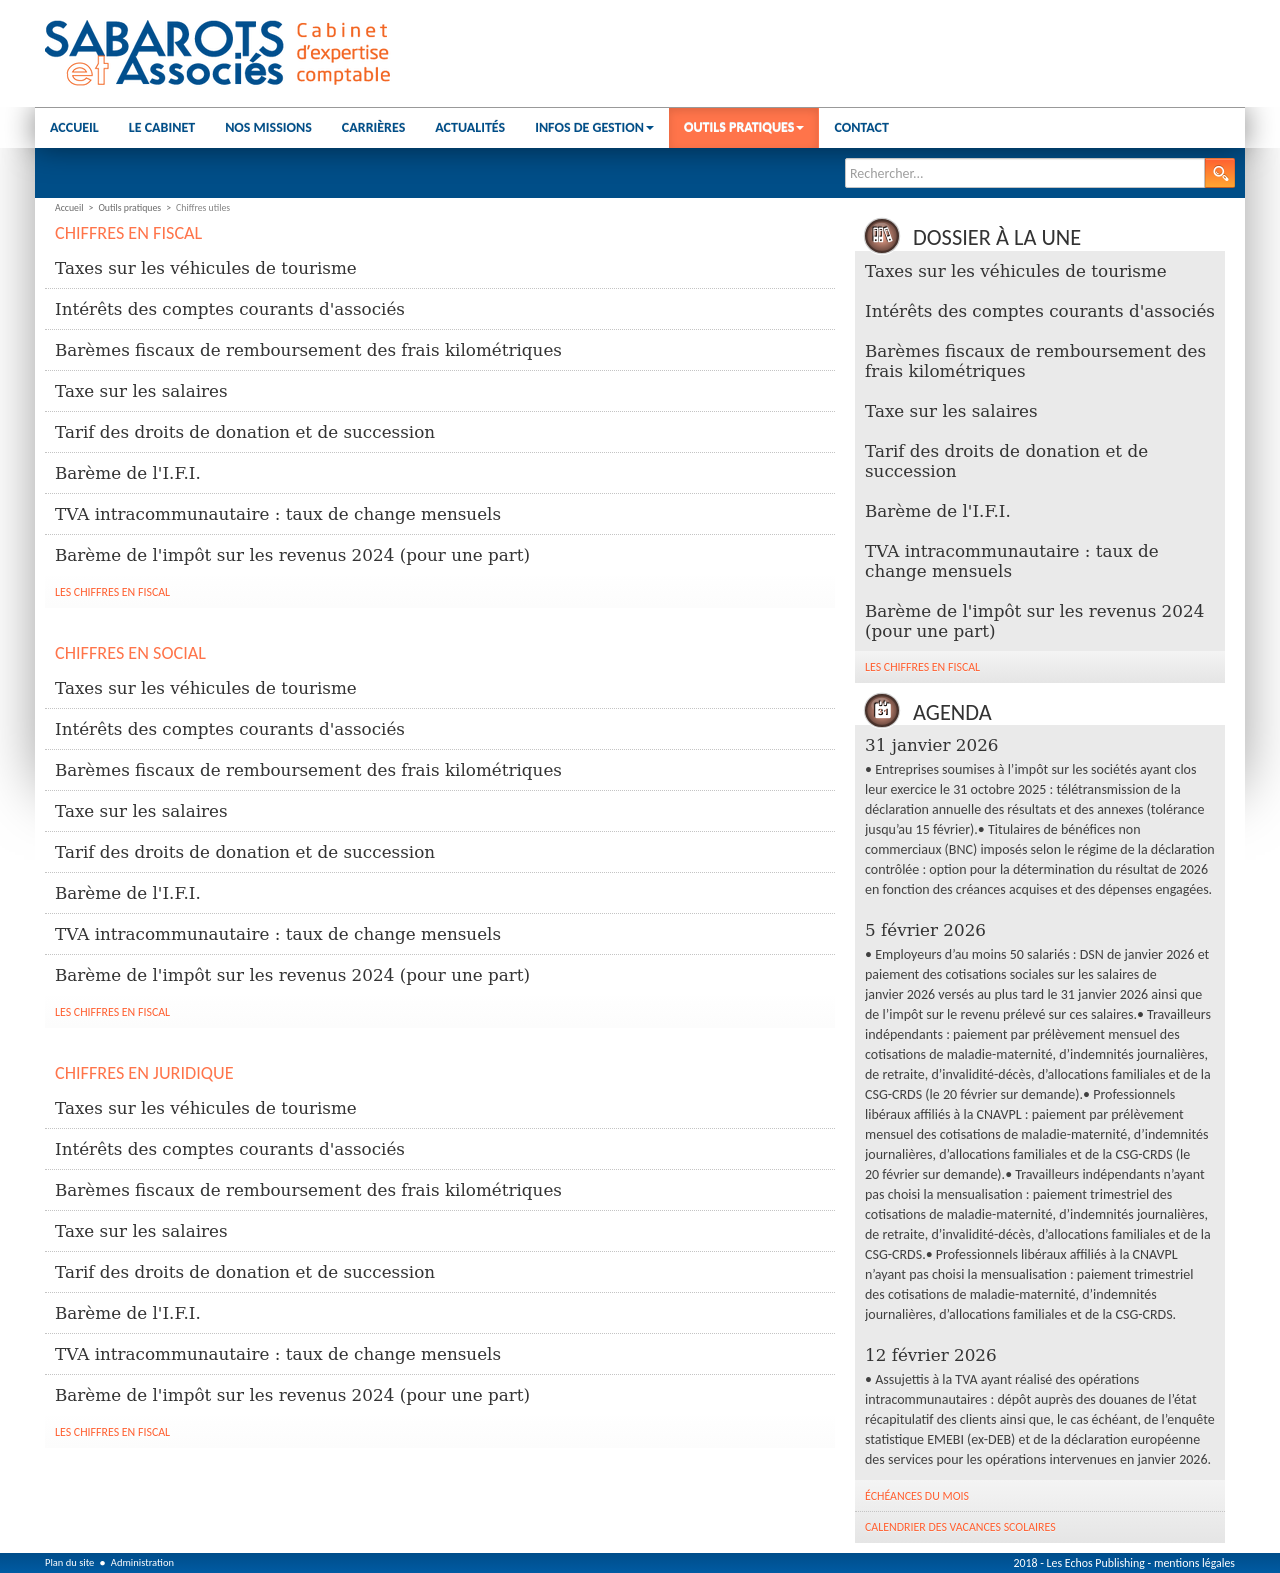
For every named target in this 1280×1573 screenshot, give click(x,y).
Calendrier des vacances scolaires (960, 1527)
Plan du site (69, 1562)
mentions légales (1194, 1563)
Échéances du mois (917, 1496)
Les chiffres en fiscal (112, 592)
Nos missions (268, 127)
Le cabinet (162, 127)
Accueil (74, 127)
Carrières (373, 127)
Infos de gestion (594, 127)
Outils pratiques (744, 127)
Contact (861, 127)
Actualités (470, 127)
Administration (142, 1562)
